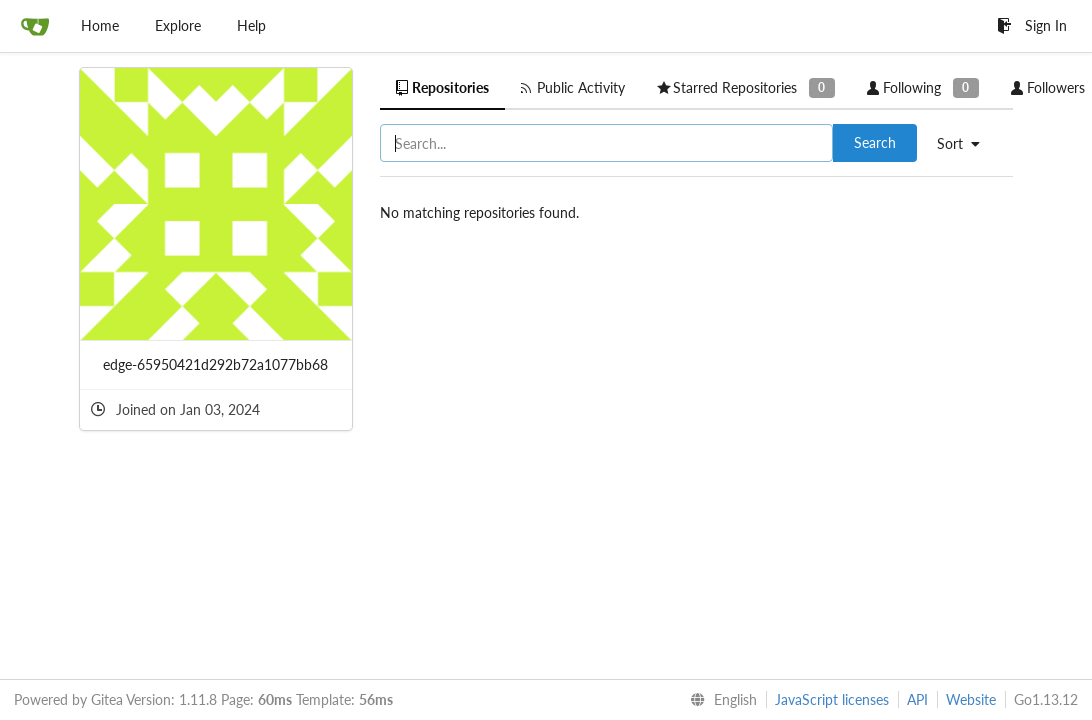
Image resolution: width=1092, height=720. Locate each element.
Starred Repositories (746, 87)
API (917, 699)
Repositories (442, 87)
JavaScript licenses (832, 699)
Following (923, 87)
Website (971, 699)
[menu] (966, 144)
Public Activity (573, 87)
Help (251, 25)
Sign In (1032, 25)
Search (875, 142)
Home (100, 25)
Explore (178, 25)
